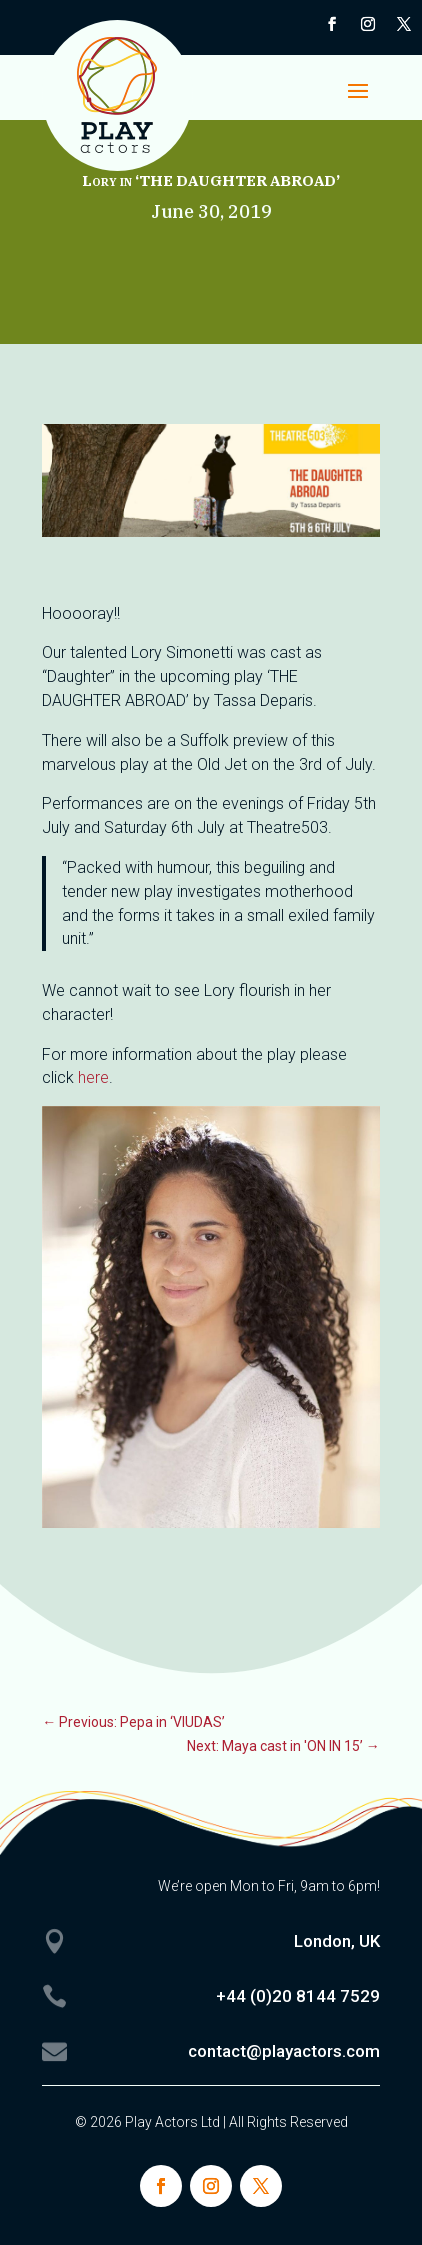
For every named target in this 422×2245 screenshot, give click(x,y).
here (93, 1077)
